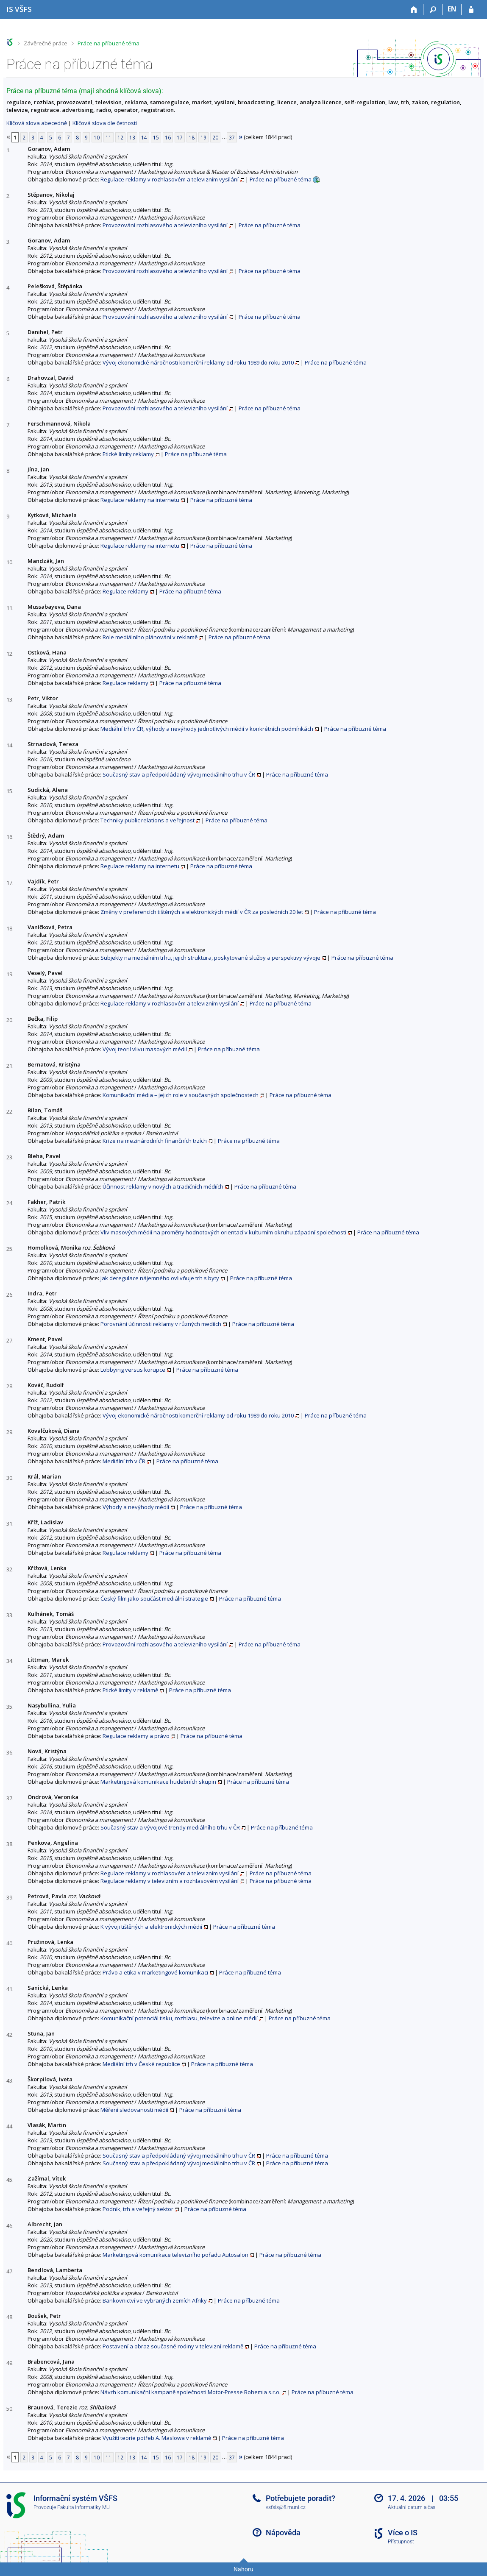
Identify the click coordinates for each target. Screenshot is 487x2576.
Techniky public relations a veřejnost (147, 820)
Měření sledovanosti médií (134, 2110)
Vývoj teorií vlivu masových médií (145, 1049)
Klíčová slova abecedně (36, 123)
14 (144, 137)
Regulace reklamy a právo (136, 1736)
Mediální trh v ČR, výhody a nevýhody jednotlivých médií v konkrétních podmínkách (206, 728)
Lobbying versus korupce (132, 1369)
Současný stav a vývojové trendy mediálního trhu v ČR (170, 1827)
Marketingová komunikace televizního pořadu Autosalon (175, 2255)
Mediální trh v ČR (124, 1461)
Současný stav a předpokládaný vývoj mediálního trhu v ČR (179, 774)
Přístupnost (401, 2542)
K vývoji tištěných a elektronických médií (151, 1926)
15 (156, 137)
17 (180, 137)
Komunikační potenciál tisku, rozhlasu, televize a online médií (179, 2018)
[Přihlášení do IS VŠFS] (471, 9)
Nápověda (283, 2532)
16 (168, 137)
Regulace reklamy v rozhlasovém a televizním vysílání (169, 179)
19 (203, 137)
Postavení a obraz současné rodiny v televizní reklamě (173, 2346)
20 (215, 137)
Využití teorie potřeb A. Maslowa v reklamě (157, 2438)
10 (97, 137)
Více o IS (402, 2532)
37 (232, 137)
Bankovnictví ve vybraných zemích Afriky (155, 2300)
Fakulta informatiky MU (83, 2507)
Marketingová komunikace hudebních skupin (158, 1781)
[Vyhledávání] (432, 9)
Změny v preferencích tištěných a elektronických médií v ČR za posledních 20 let (201, 912)
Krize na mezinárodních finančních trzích (155, 1141)
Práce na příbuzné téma (108, 43)
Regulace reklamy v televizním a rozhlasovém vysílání (169, 1881)
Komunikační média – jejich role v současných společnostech (181, 1095)
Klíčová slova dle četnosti (104, 123)
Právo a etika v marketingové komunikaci (155, 1972)
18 (192, 137)
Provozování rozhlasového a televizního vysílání (165, 225)
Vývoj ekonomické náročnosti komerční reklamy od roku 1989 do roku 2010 (198, 362)
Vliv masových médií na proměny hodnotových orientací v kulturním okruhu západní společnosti (223, 1232)
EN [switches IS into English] (452, 9)
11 (108, 137)
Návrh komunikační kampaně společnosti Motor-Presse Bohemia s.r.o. (190, 2392)
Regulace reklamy (125, 591)
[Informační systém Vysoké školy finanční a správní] (19, 9)
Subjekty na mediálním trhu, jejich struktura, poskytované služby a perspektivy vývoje (210, 957)
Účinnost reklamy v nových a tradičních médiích (163, 1186)
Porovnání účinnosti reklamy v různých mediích (160, 1324)
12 (120, 137)
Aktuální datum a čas (411, 2507)
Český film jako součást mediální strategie (154, 1598)
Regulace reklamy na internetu (139, 500)
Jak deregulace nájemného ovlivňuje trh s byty (159, 1278)
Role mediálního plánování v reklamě (150, 637)
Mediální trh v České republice (141, 2064)
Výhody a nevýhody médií (136, 1507)
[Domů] (413, 9)
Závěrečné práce (45, 43)
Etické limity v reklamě (130, 1690)
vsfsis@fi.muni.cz (286, 2507)
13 (132, 137)
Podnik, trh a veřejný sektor (138, 2209)
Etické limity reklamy (128, 454)
